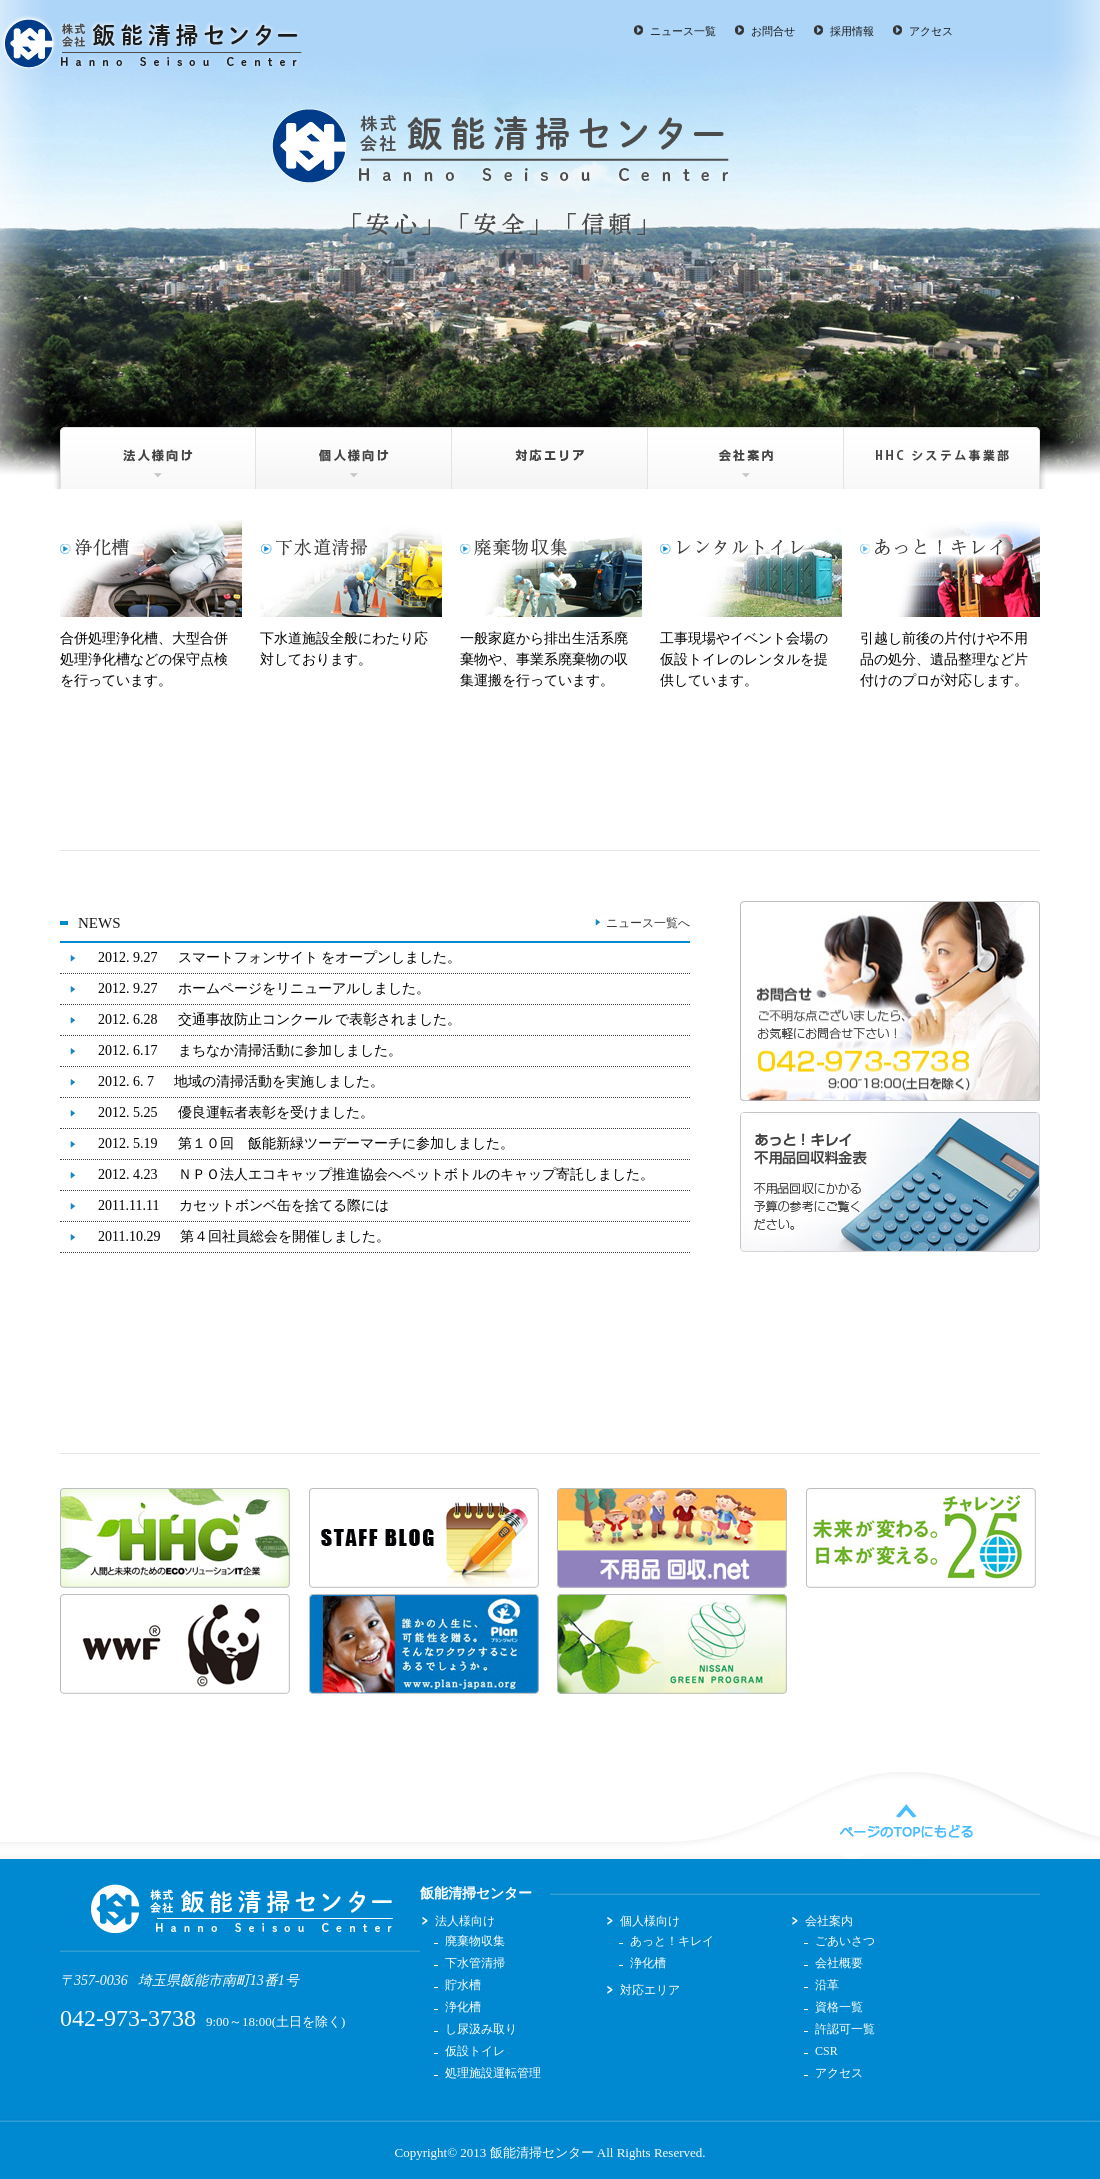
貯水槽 (463, 1985)
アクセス (931, 31)
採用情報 (852, 31)
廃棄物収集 (475, 1941)
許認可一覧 (845, 2029)
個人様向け (354, 451)
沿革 (827, 1985)
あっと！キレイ (672, 1941)
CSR (826, 2051)
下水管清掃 (475, 1963)
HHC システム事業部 (947, 451)
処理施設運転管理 (493, 2073)
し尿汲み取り (481, 2029)
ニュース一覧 (683, 31)
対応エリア (550, 451)
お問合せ (773, 31)
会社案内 (746, 451)
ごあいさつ (845, 1941)
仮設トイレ (475, 2051)
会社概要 (839, 1963)
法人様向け (153, 451)
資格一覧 (839, 2007)
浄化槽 (463, 2007)
